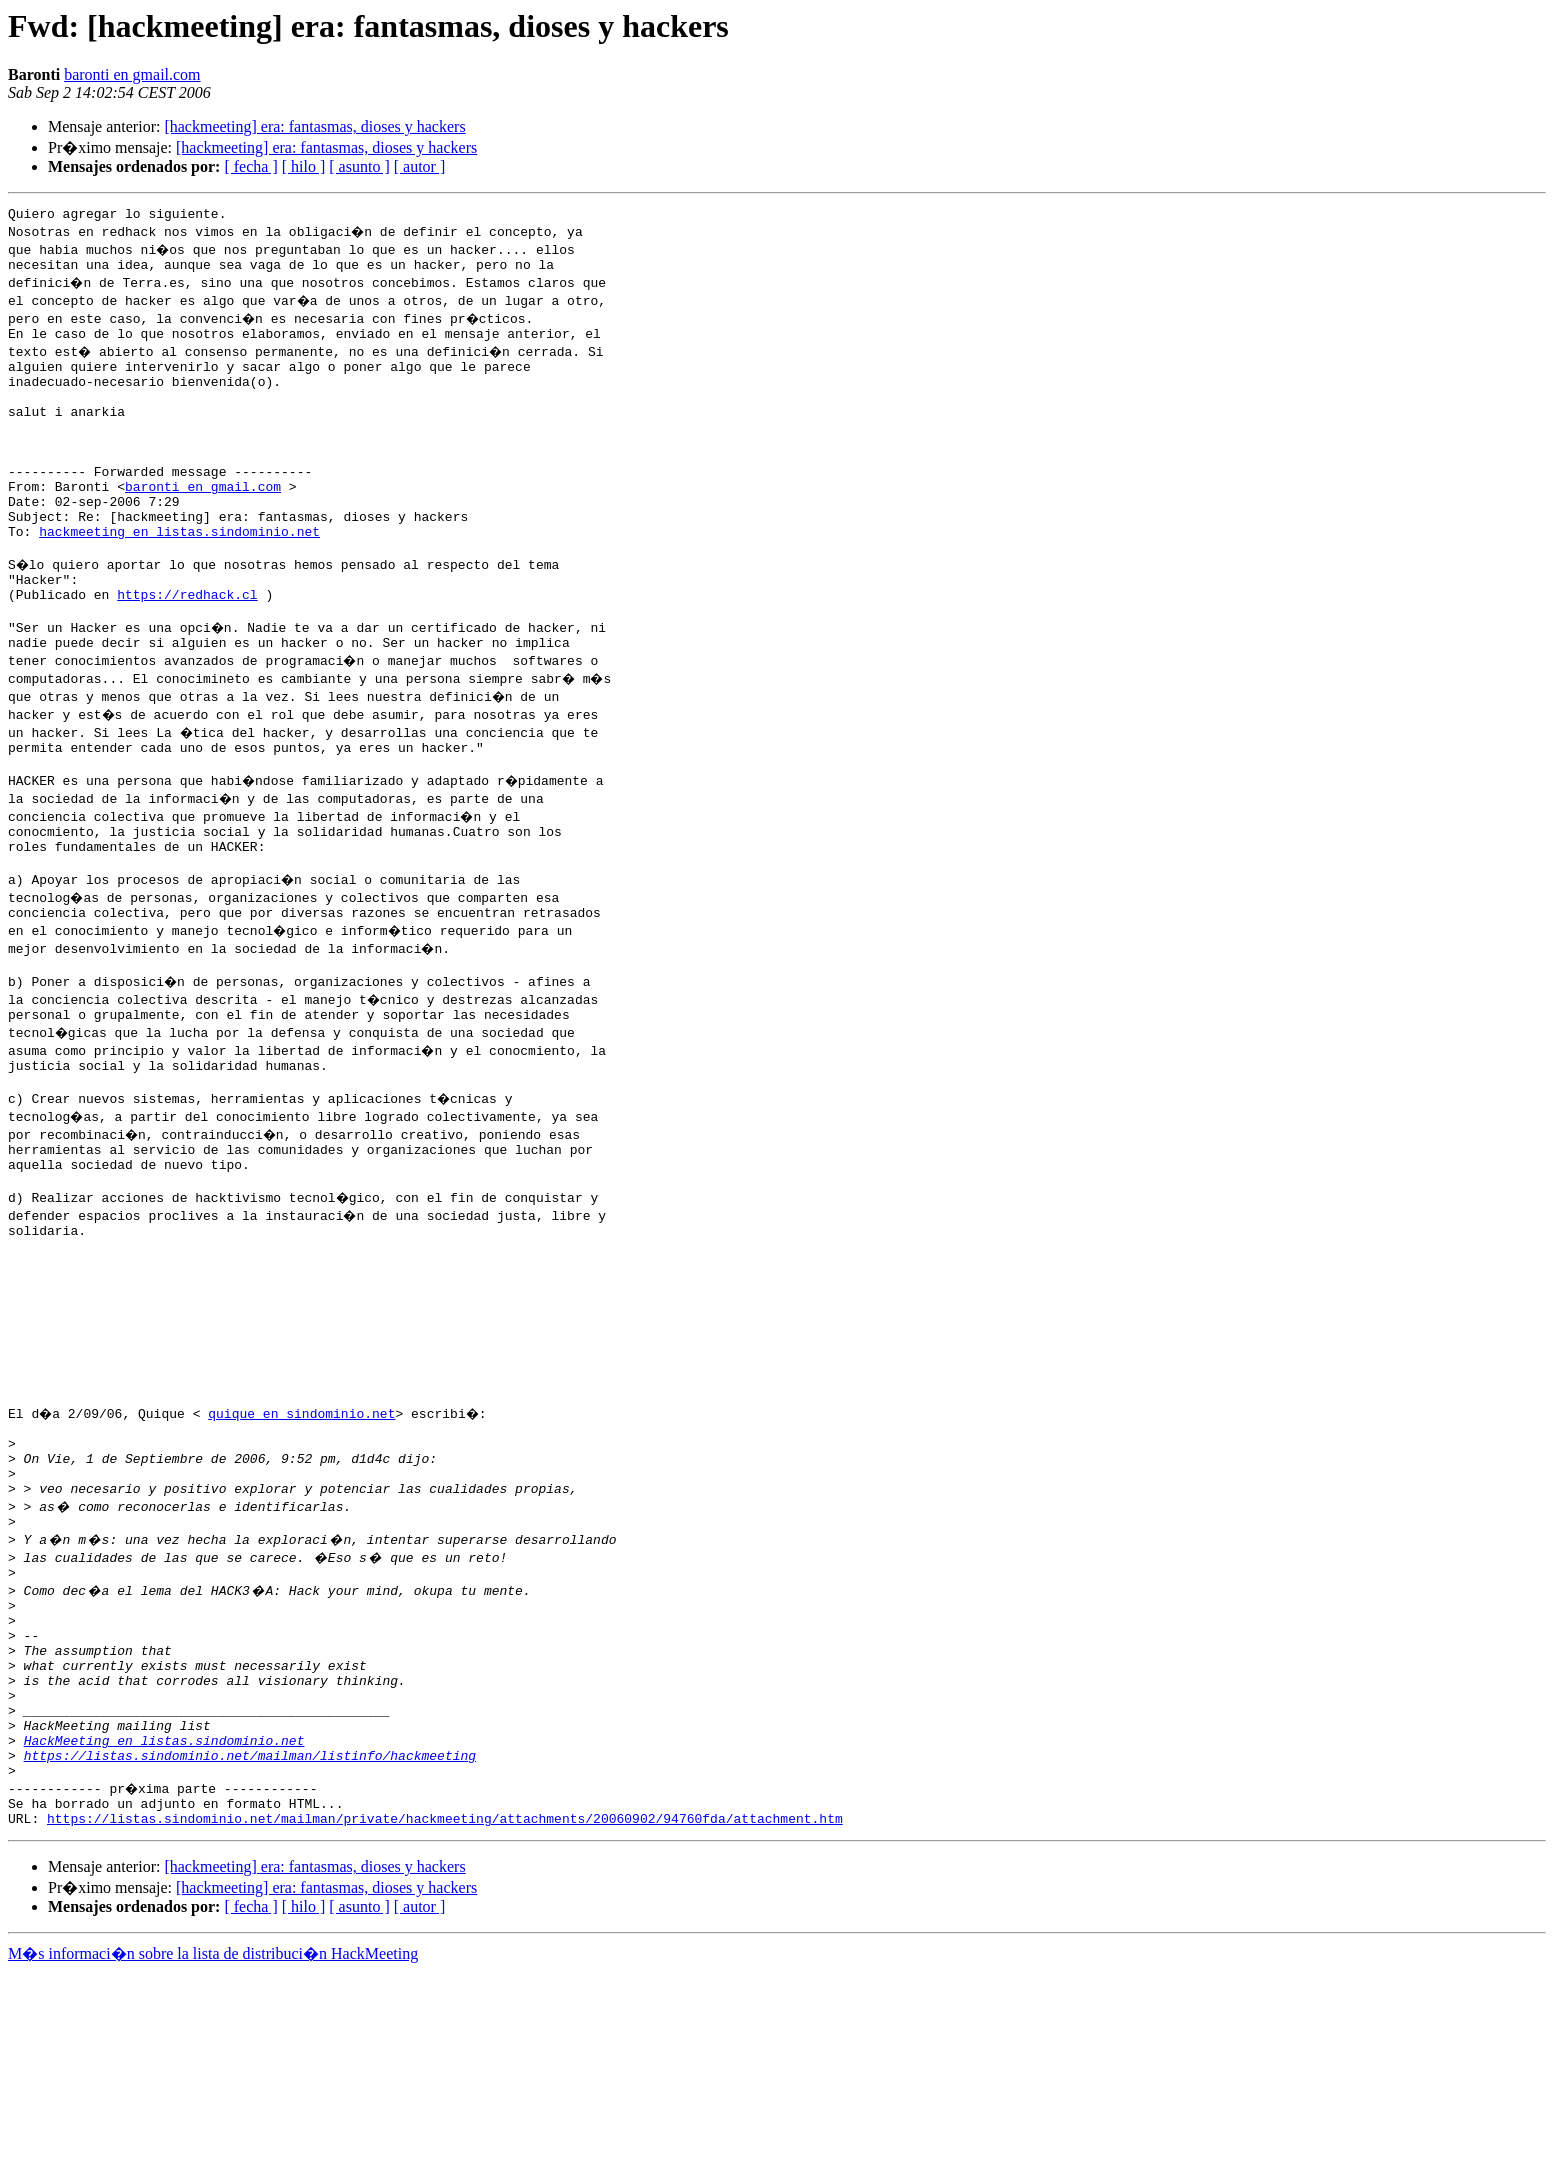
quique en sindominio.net (304, 1548)
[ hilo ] (304, 166)
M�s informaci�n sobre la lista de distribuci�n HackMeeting (213, 2151)
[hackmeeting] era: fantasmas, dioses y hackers (314, 126)
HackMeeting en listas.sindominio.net (164, 1926)
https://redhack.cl (187, 648)
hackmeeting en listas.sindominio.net (179, 576)
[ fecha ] (250, 166)
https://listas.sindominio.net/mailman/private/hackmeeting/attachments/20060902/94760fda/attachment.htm (445, 2016)
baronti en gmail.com (132, 74)
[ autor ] (420, 166)
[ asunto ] (359, 166)
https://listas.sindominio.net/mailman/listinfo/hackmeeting (250, 1944)
